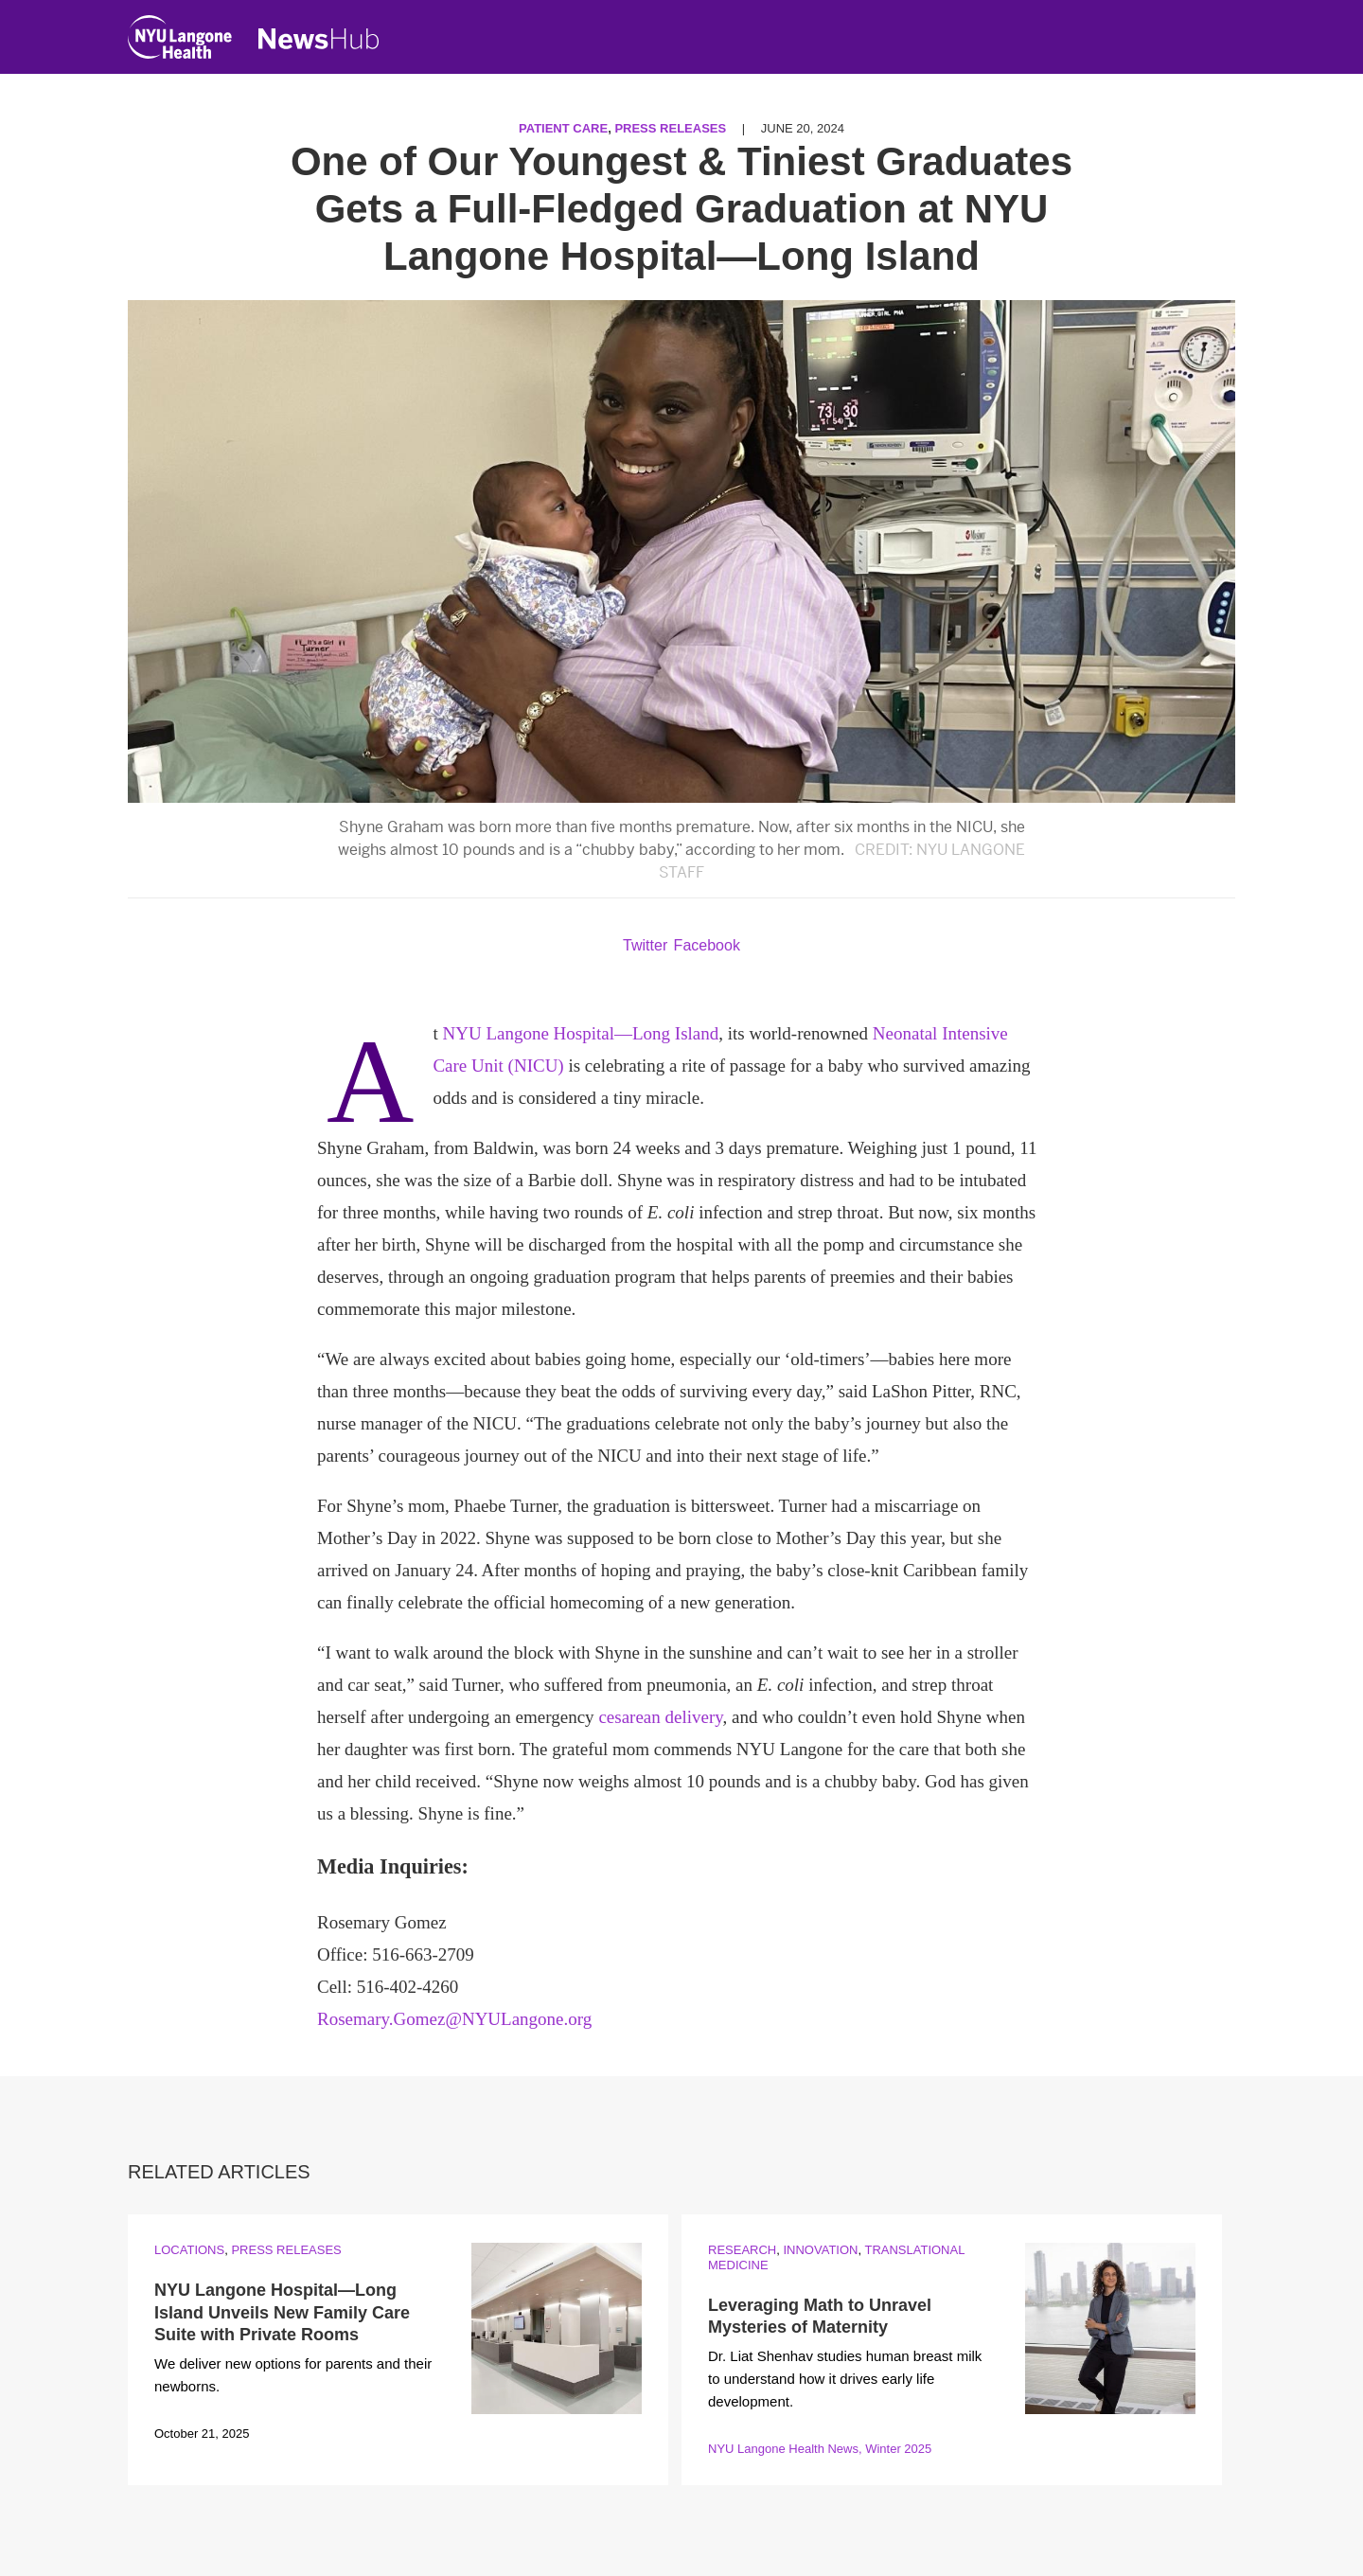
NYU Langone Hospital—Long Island (580, 1033)
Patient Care (563, 128)
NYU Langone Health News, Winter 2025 (819, 2449)
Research (742, 2250)
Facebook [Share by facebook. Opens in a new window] (707, 945)
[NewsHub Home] (319, 38)
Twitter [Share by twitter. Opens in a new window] (645, 945)
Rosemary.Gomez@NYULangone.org (454, 2019)
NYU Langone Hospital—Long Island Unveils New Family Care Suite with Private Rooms (282, 2312)
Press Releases (670, 128)
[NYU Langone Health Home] (180, 41)
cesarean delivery (660, 1717)
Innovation (820, 2250)
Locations (189, 2250)
